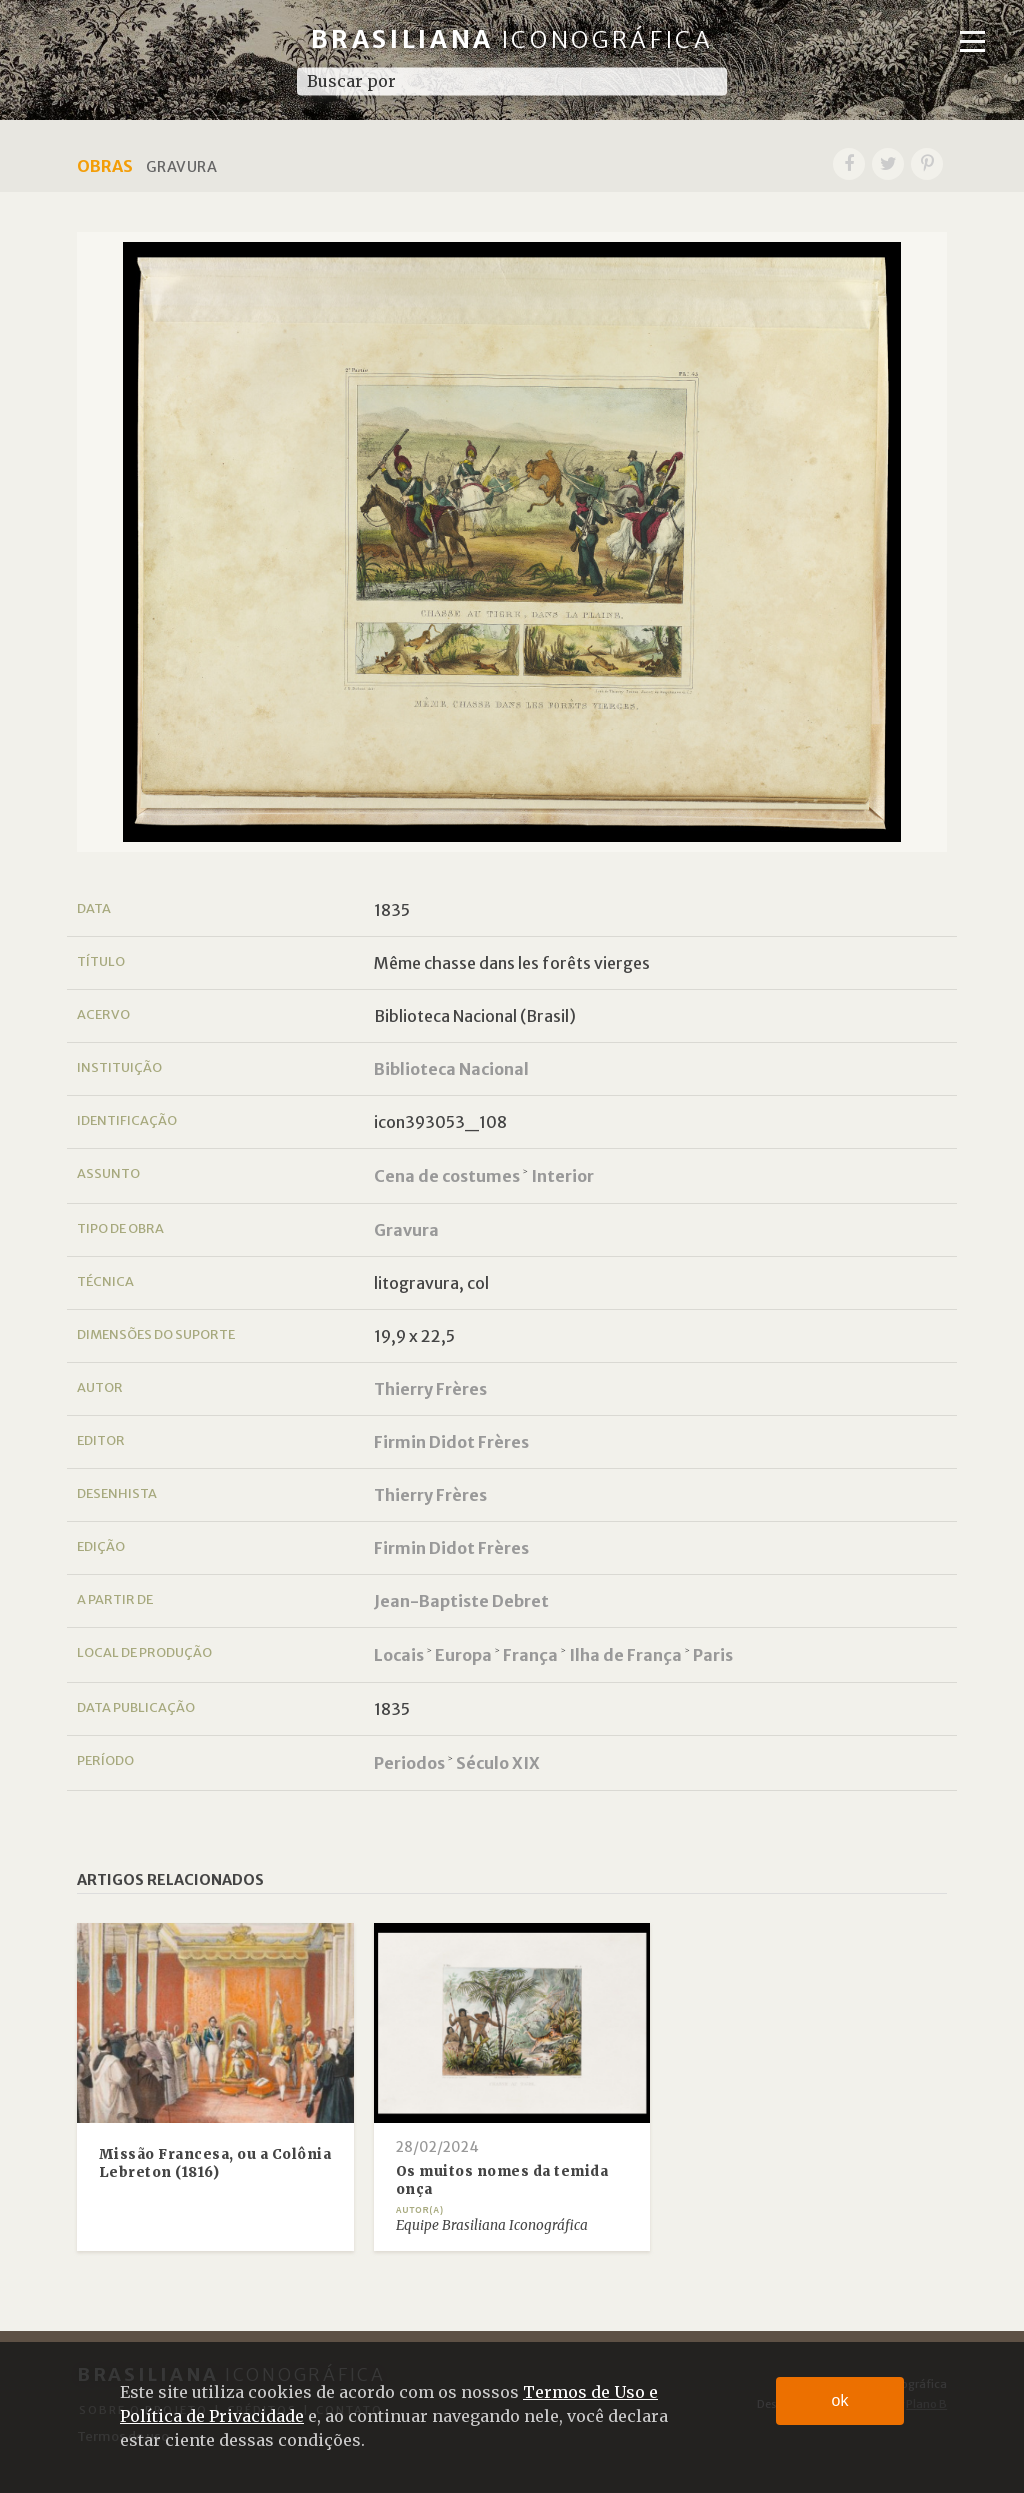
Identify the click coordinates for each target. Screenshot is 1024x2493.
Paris (713, 1655)
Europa (463, 1655)
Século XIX (498, 1763)
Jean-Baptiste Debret (461, 1601)
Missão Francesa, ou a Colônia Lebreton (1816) (215, 2163)
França (530, 1655)
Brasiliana (512, 39)
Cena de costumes (447, 1176)
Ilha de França (625, 1655)
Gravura (406, 1230)
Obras (105, 166)
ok (840, 2400)
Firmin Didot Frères (451, 1442)
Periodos (409, 1763)
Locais (399, 1655)
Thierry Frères (430, 1389)
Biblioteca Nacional (451, 1069)
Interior (562, 1176)
